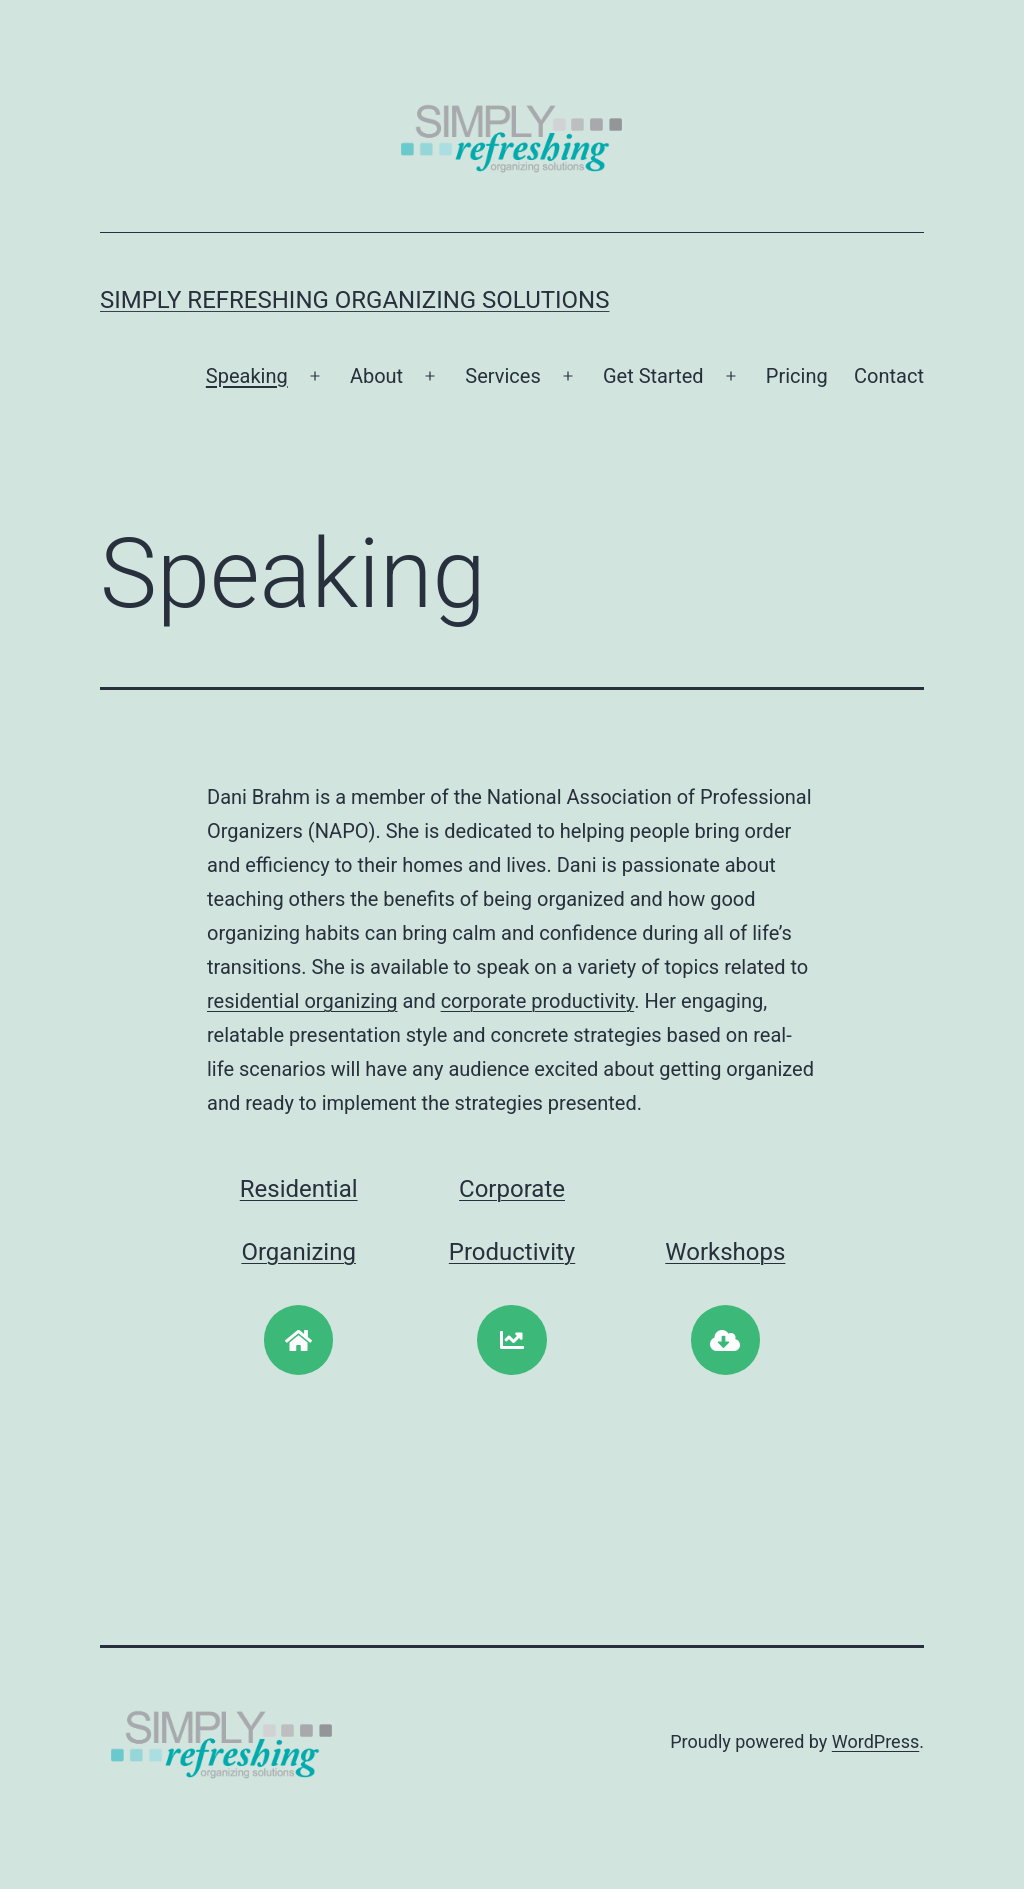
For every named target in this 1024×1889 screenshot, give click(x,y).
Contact (889, 376)
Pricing (797, 376)
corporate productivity (538, 1001)
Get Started (653, 376)
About (376, 376)
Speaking (247, 376)
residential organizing (302, 1001)
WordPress (875, 1741)
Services (502, 376)
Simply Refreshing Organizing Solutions (354, 300)
